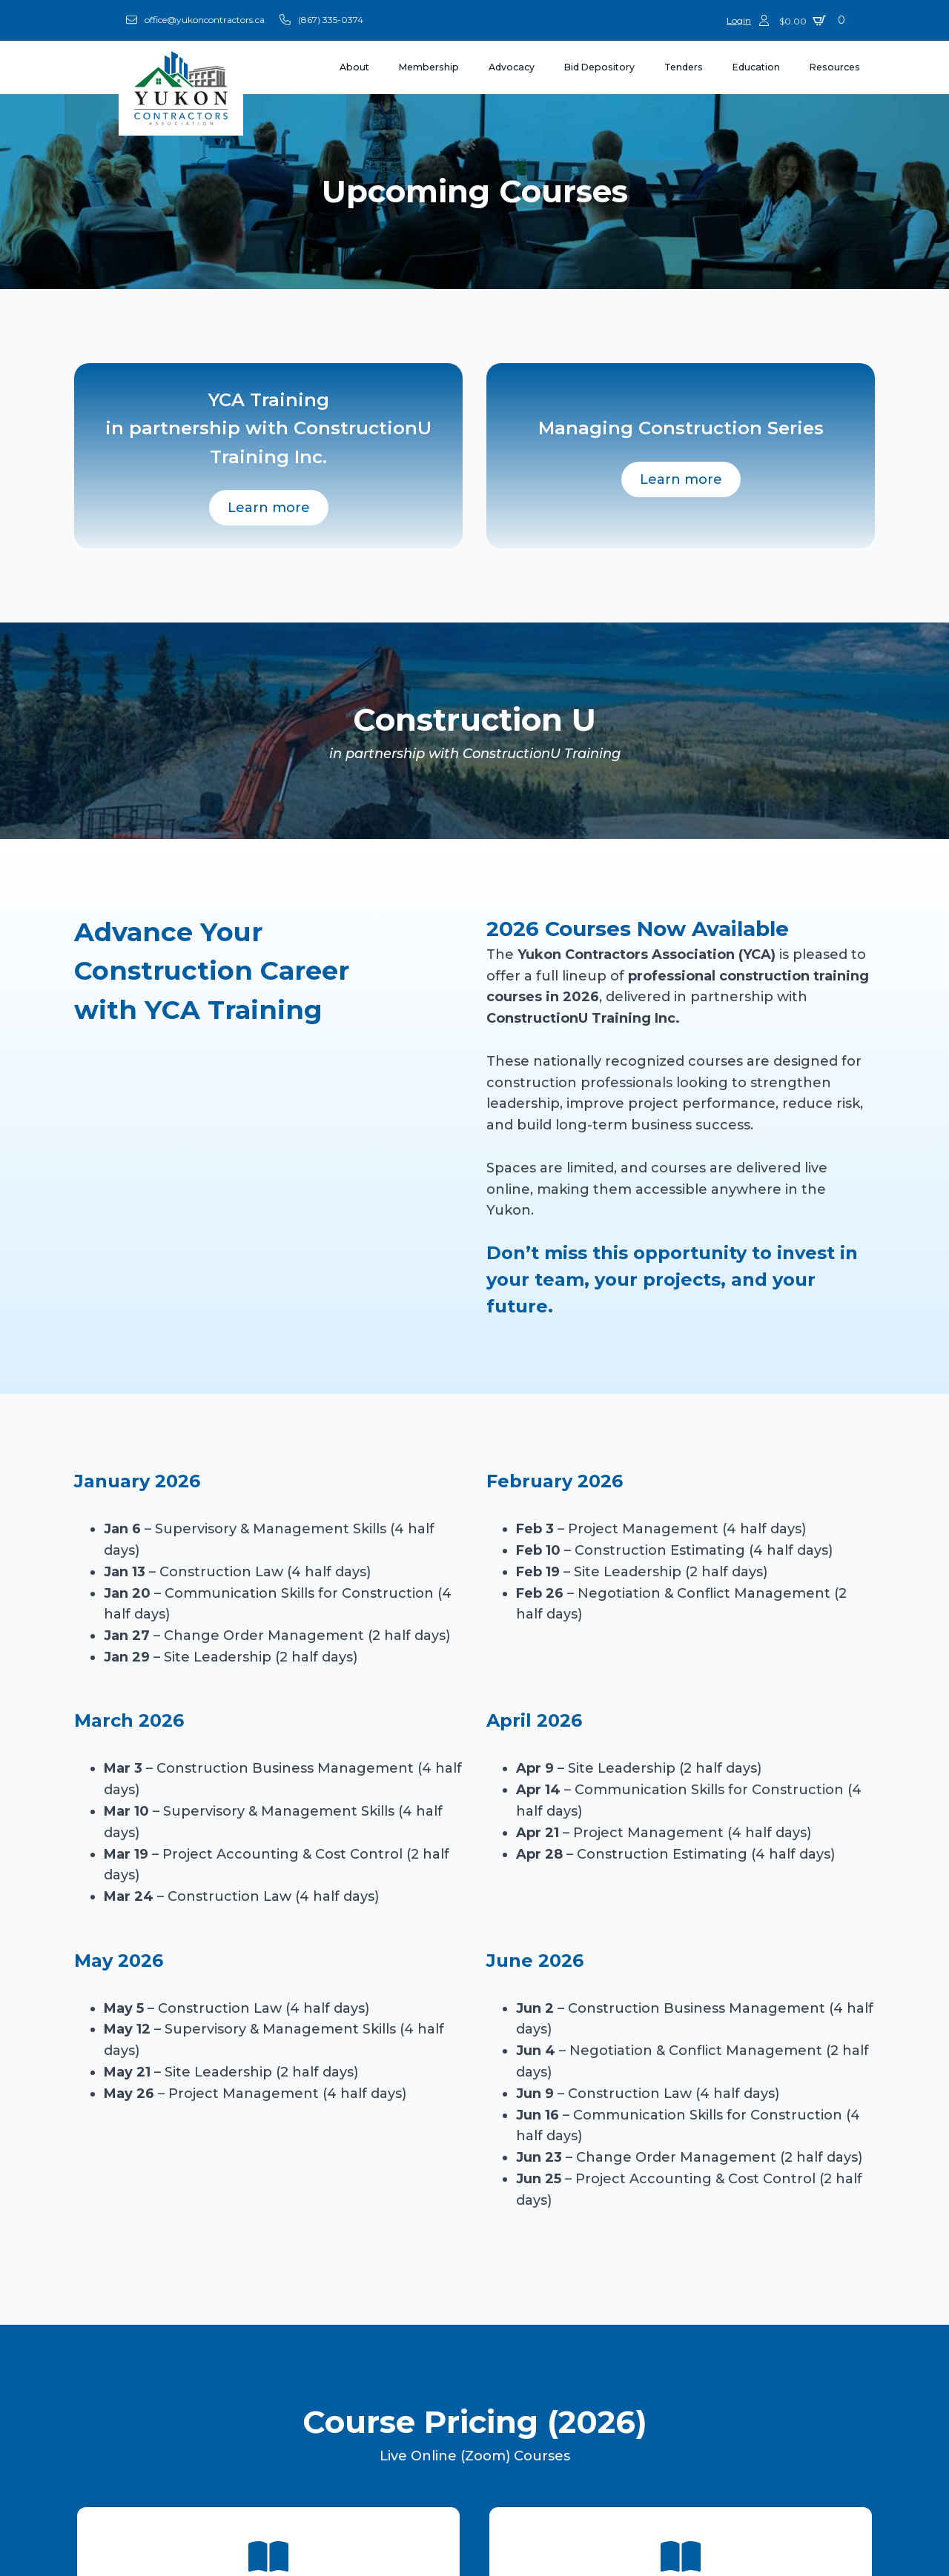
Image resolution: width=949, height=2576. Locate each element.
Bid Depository (599, 67)
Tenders (683, 67)
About (354, 67)
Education (756, 67)
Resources (835, 67)
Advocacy (512, 67)
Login (739, 20)
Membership (429, 67)
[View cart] (815, 20)
